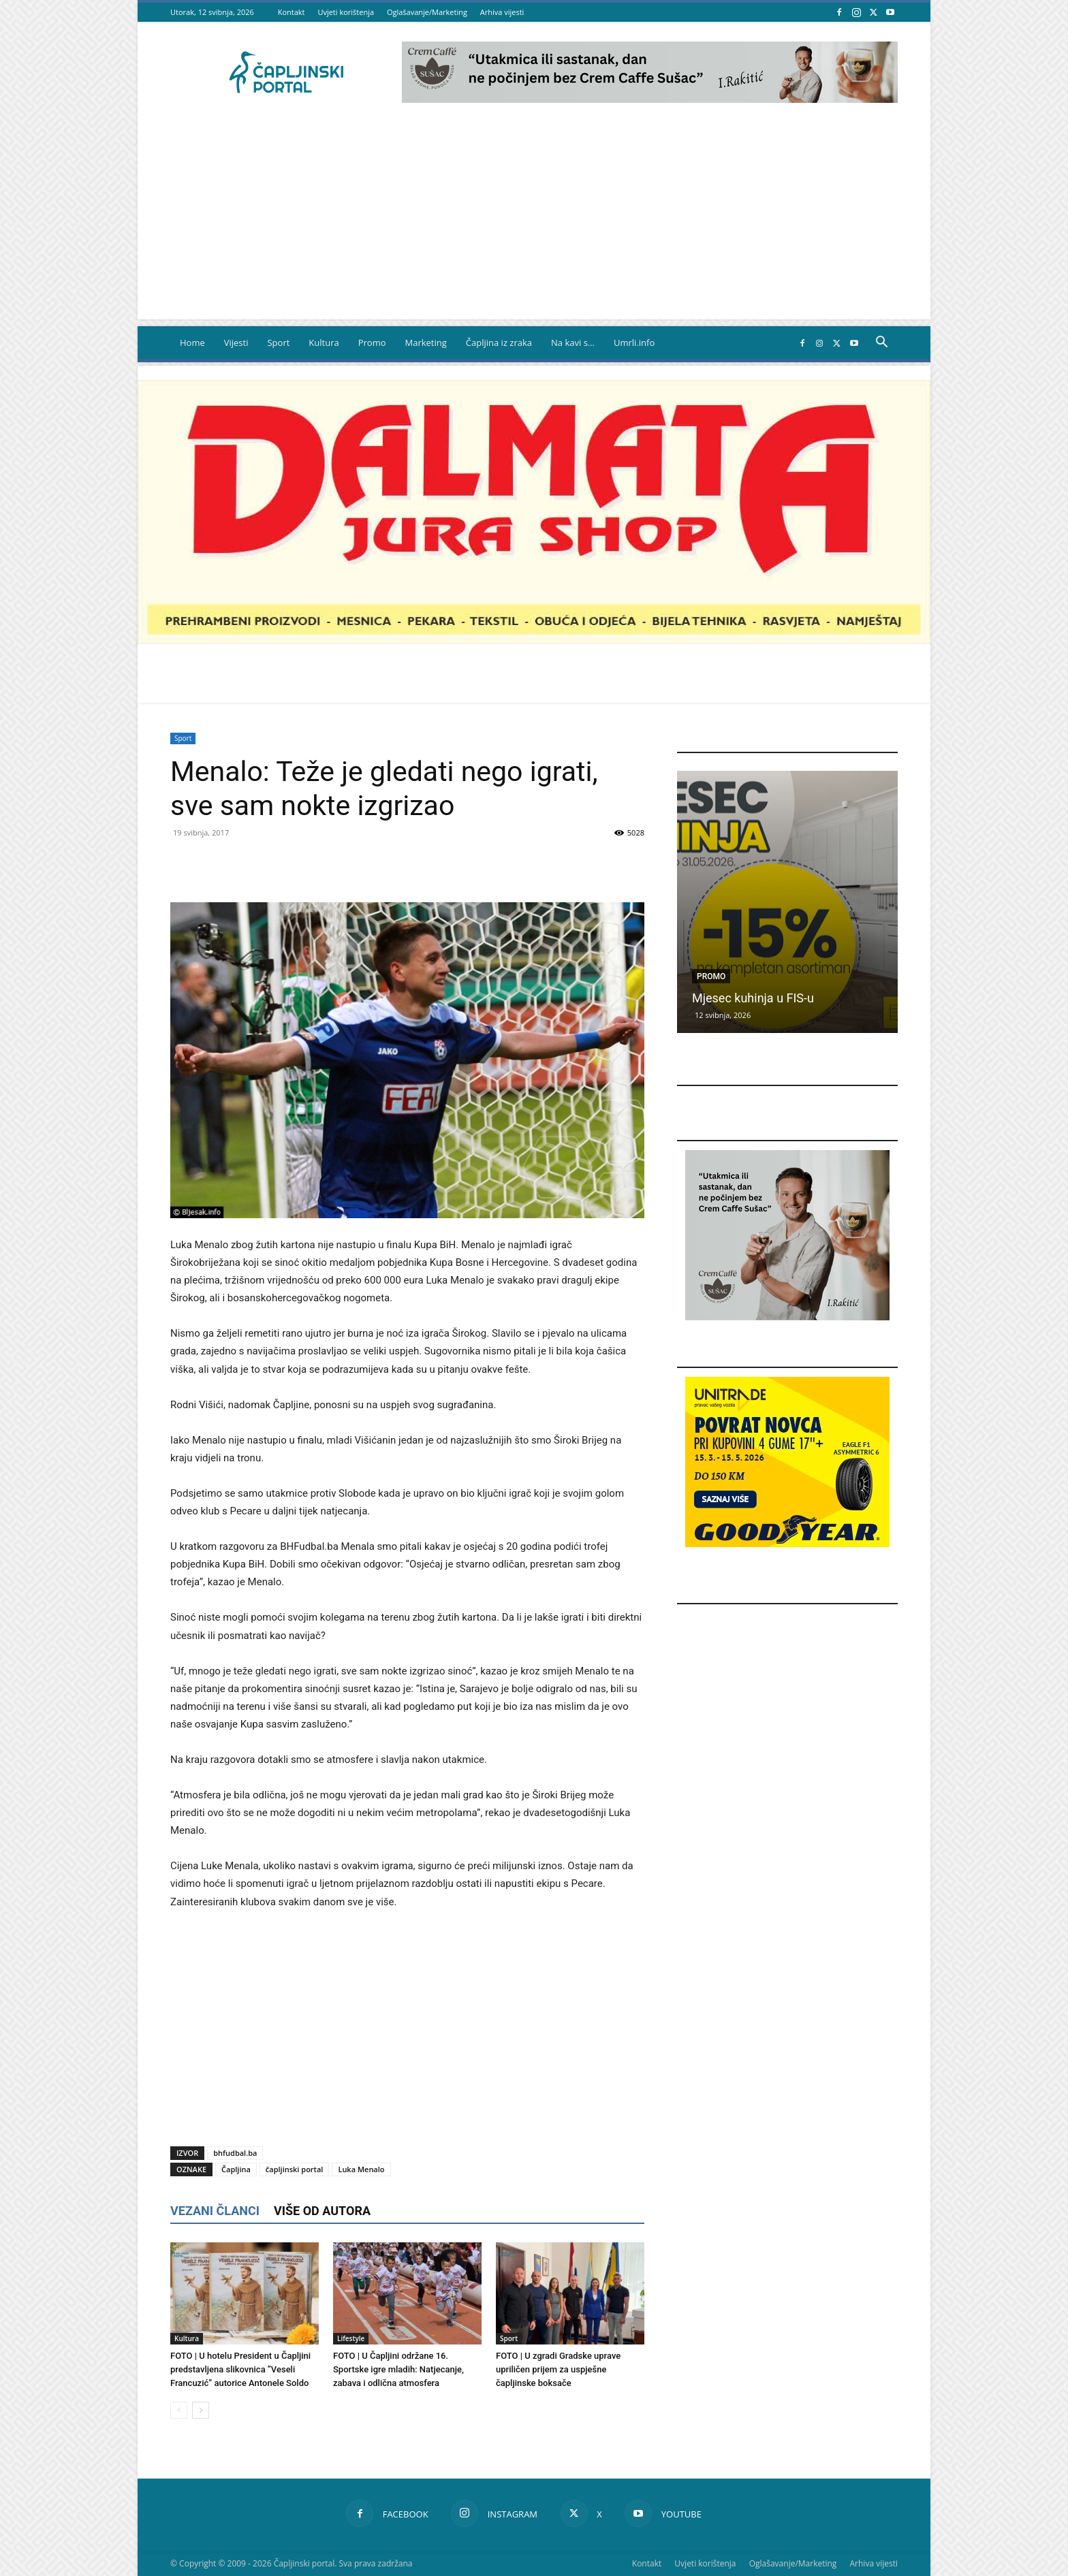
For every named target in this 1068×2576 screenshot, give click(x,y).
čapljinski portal (295, 2169)
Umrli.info (634, 342)
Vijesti (236, 342)
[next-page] (200, 2410)
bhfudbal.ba (235, 2153)
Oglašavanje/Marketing (427, 12)
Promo (372, 342)
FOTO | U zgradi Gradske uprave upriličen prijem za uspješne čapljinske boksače (558, 2369)
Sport (278, 342)
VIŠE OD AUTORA (322, 2211)
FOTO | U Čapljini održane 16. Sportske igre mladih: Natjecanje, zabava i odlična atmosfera (398, 2369)
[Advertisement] (534, 224)
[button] (881, 343)
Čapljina (236, 2169)
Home (192, 342)
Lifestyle (350, 2338)
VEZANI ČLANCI (215, 2211)
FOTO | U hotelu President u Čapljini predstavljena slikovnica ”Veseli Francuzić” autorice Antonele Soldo (240, 2369)
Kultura (324, 342)
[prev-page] (178, 2410)
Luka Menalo (361, 2169)
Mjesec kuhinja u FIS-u (753, 998)
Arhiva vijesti (502, 12)
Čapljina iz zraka (499, 342)
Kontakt (291, 12)
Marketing (426, 342)
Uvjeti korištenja (345, 12)
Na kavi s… (573, 342)
